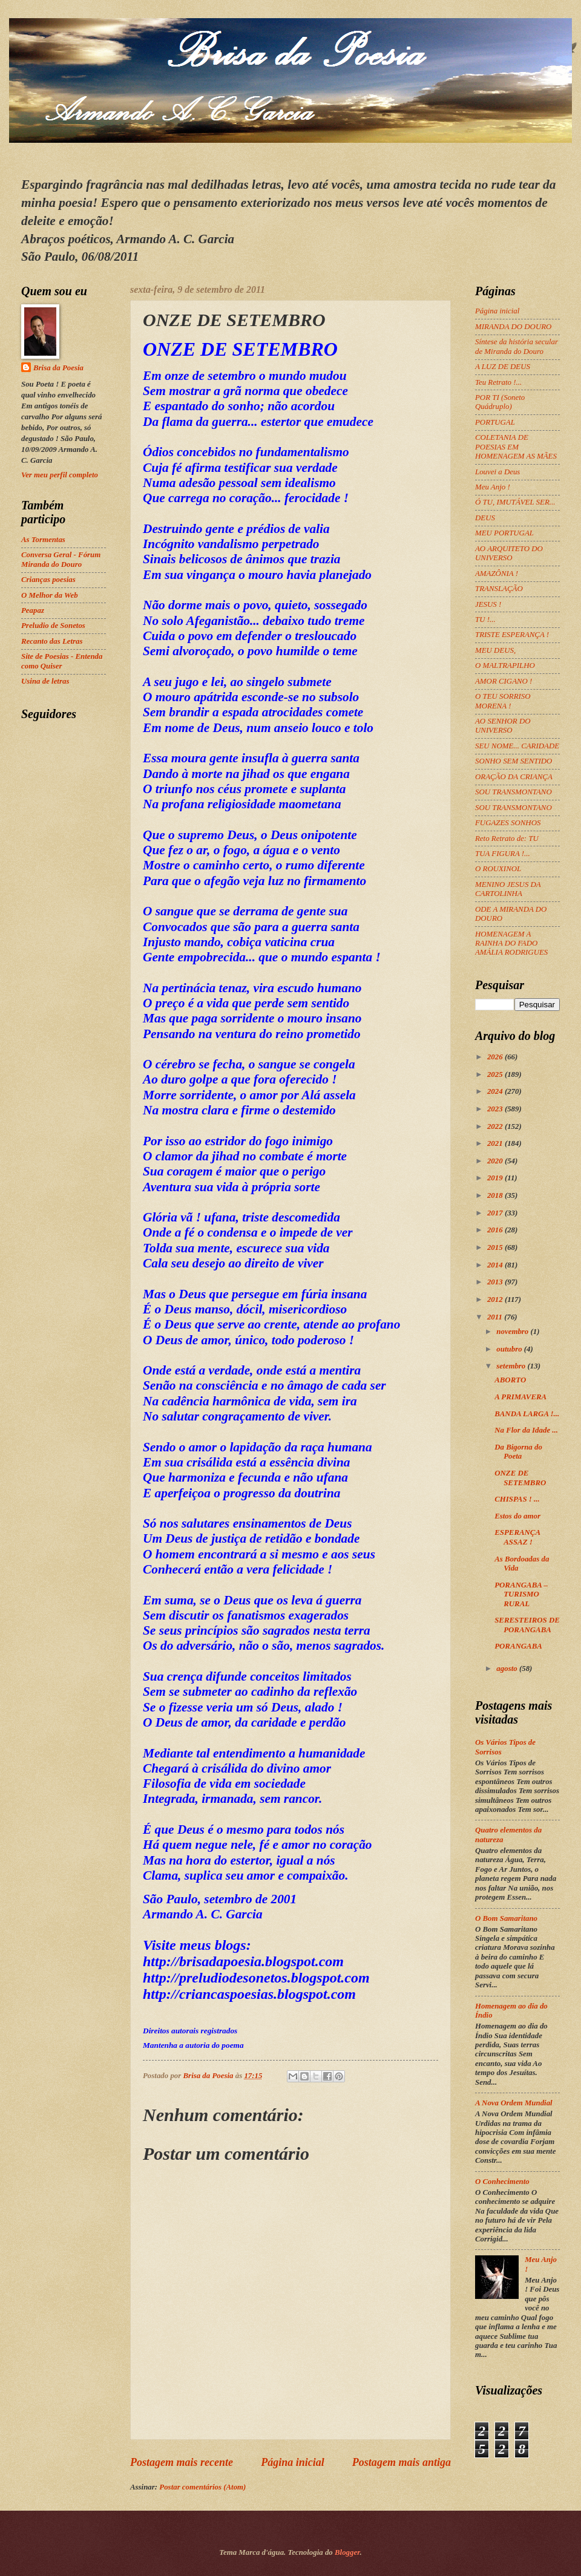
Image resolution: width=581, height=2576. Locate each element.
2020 (496, 1161)
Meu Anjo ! (492, 487)
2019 (496, 1178)
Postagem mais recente (181, 2462)
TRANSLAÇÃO (499, 588)
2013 (496, 1282)
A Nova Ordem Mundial (514, 2103)
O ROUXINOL (498, 869)
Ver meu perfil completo (59, 475)
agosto (507, 1668)
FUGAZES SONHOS (507, 823)
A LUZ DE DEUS (502, 366)
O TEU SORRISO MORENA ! (503, 701)
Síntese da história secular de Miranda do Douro (516, 346)
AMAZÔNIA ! (496, 573)
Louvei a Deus (497, 472)
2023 (496, 1109)
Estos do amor (517, 1516)
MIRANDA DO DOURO (513, 326)
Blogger (347, 2552)
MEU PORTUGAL (504, 533)
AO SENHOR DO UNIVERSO (503, 725)
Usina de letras (45, 681)
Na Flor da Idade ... (526, 1430)
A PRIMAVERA (520, 1397)
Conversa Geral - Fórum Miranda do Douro (60, 559)
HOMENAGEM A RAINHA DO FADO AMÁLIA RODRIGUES (511, 943)
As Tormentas (43, 539)
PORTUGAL (495, 422)
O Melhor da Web (49, 595)
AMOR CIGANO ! (503, 681)
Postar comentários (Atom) (202, 2487)
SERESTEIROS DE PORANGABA (527, 1624)
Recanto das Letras (52, 641)
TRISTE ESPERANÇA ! (512, 634)
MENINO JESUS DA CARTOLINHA (507, 889)
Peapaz (32, 610)
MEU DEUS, (495, 650)
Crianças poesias (48, 579)
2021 (496, 1143)
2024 (496, 1091)
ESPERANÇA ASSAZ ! (517, 1537)
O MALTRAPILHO (505, 665)
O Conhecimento (502, 2181)
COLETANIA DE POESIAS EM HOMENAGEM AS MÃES (516, 446)
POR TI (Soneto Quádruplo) (500, 402)
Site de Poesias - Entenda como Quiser (61, 661)
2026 (496, 1057)
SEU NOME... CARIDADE (517, 746)
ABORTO (510, 1380)
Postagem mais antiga (401, 2462)
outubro (510, 1349)
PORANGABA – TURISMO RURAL (521, 1594)
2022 (496, 1126)
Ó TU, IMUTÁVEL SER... (515, 502)
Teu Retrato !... (498, 382)
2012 (496, 1299)
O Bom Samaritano (506, 1918)
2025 (496, 1074)
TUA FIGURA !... (502, 853)
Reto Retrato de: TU (507, 838)
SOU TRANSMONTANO (513, 792)
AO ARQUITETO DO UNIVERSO (509, 553)
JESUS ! (488, 604)
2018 (496, 1195)
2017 (496, 1213)
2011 (495, 1317)
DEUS (485, 518)
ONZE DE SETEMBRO (520, 1477)
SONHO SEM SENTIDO (513, 761)
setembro (511, 1366)
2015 (496, 1247)
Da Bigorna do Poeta (518, 1451)
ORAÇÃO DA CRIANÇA (514, 777)
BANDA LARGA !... (526, 1414)
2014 (496, 1265)
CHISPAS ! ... (517, 1499)
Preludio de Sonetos (53, 625)
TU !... (485, 619)
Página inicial (292, 2462)
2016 (496, 1230)
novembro (513, 1331)
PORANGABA (518, 1646)
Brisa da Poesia (58, 368)
